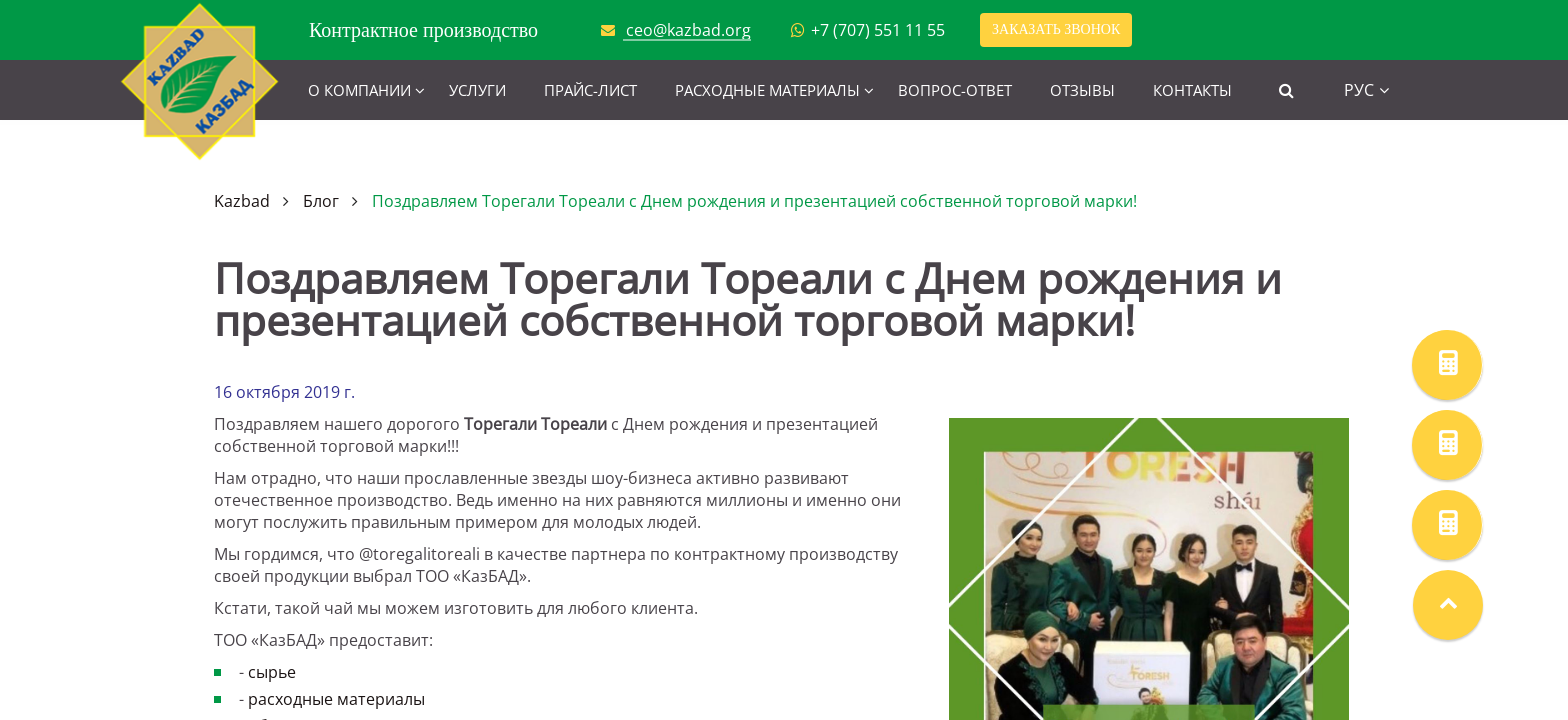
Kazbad (242, 201)
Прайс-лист (590, 90)
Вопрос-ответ (955, 90)
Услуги (477, 90)
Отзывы (1082, 90)
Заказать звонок (1056, 29)
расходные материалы (336, 699)
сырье (272, 672)
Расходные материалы (767, 90)
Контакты (1192, 90)
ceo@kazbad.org (688, 30)
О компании (359, 90)
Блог (321, 201)
